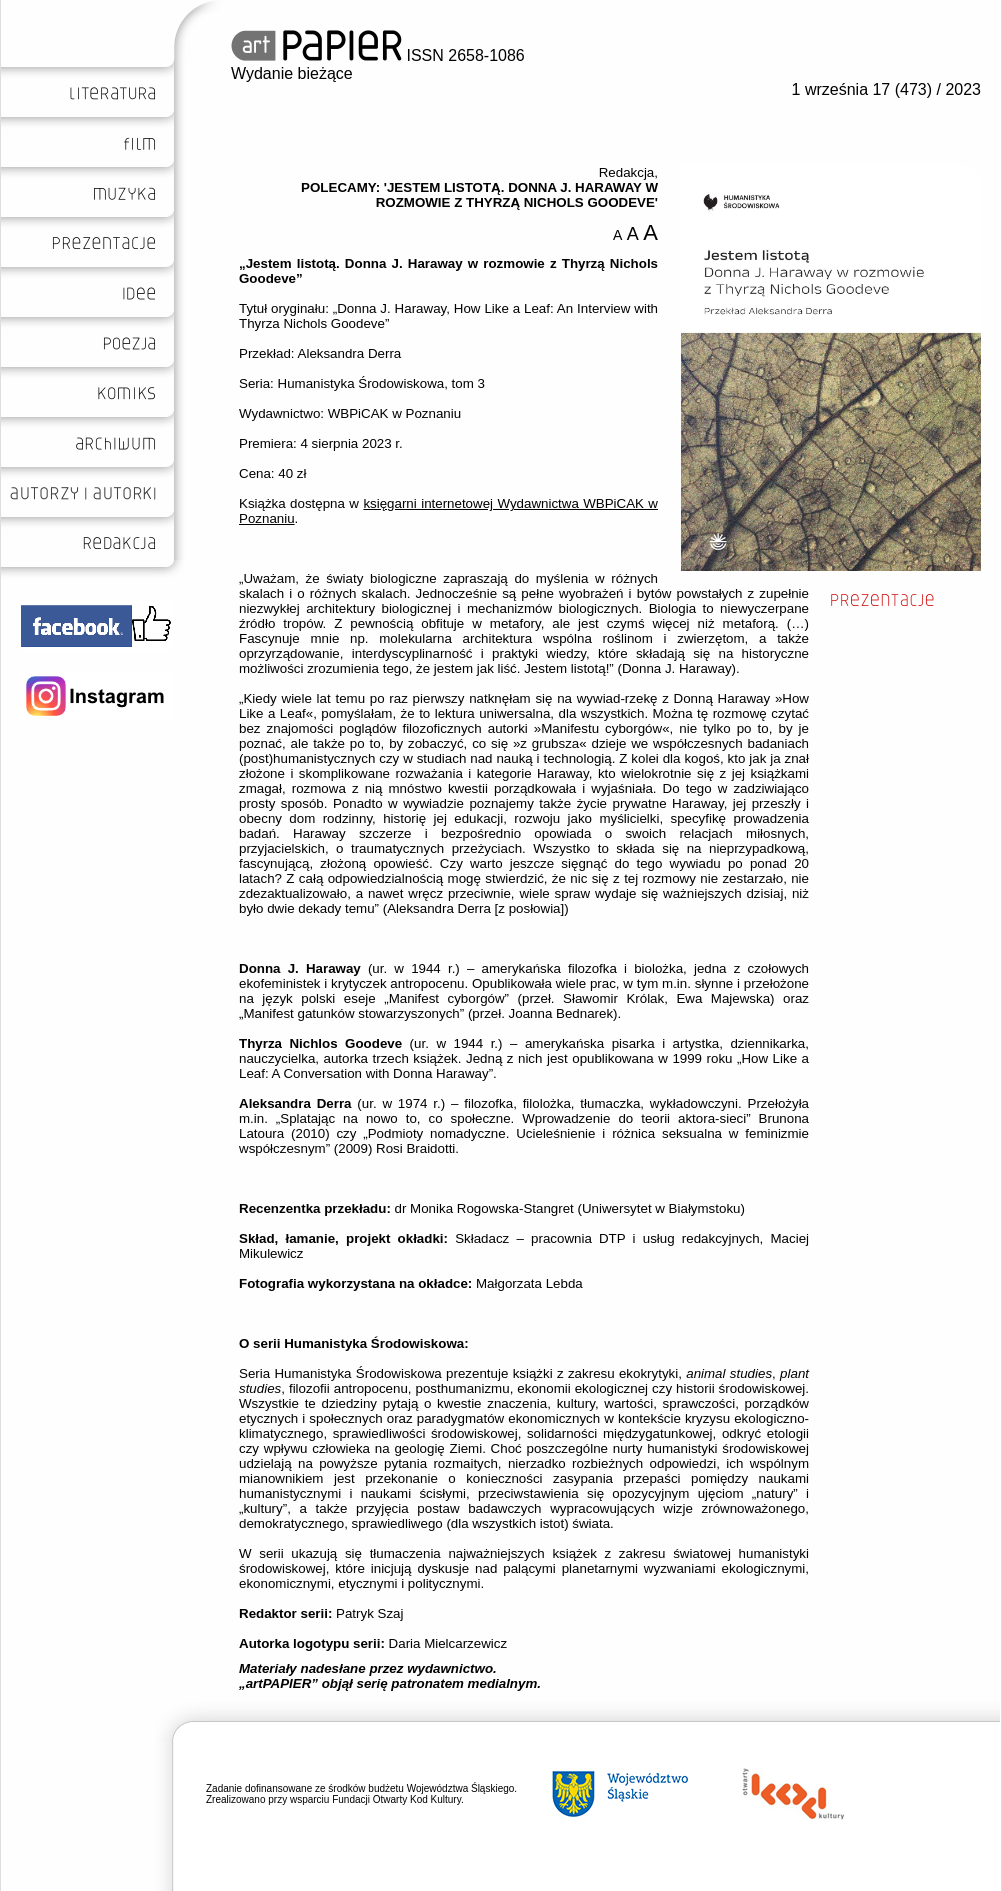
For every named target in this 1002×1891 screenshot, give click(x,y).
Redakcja (627, 172)
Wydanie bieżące (292, 73)
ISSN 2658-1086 (378, 55)
